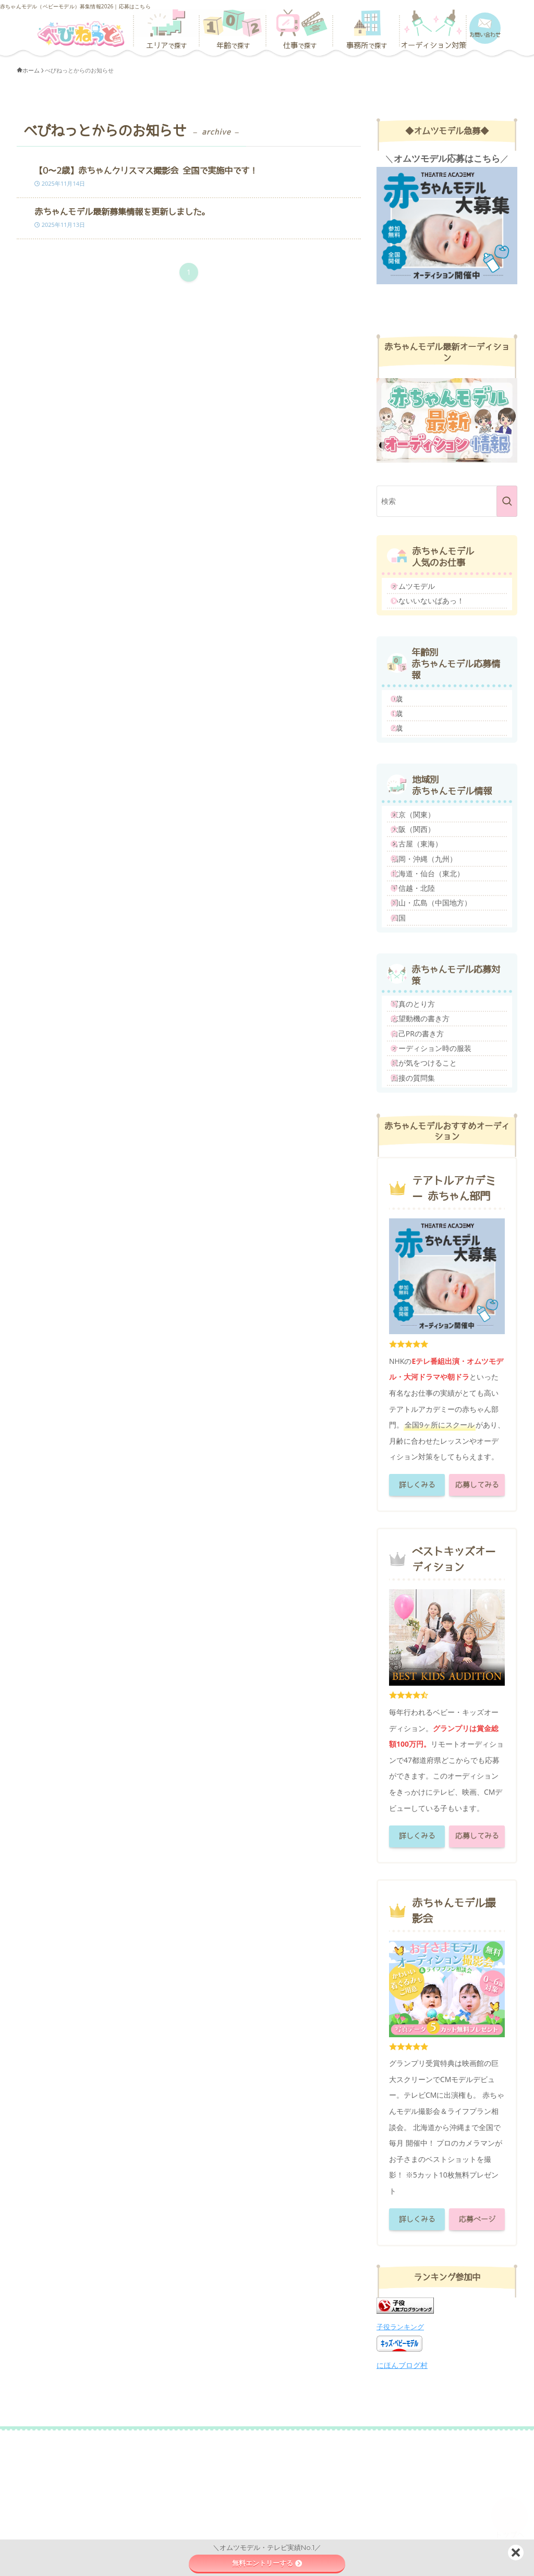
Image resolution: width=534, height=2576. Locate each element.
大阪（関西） (422, 877)
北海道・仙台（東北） (436, 944)
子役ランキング (400, 2468)
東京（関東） (422, 855)
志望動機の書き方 (429, 1127)
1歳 (405, 739)
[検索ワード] (447, 501)
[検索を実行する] (506, 501)
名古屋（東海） (425, 900)
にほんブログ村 (402, 2507)
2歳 (405, 762)
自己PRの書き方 (426, 1149)
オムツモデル (422, 590)
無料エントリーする (267, 2563)
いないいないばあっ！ (436, 612)
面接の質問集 (422, 1215)
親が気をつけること (433, 1194)
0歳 (405, 717)
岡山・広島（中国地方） (440, 989)
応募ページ (477, 2361)
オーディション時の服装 (440, 1171)
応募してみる (477, 1626)
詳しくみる (417, 1626)
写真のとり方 (422, 1104)
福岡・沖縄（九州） (433, 922)
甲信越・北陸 (422, 966)
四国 (407, 1011)
